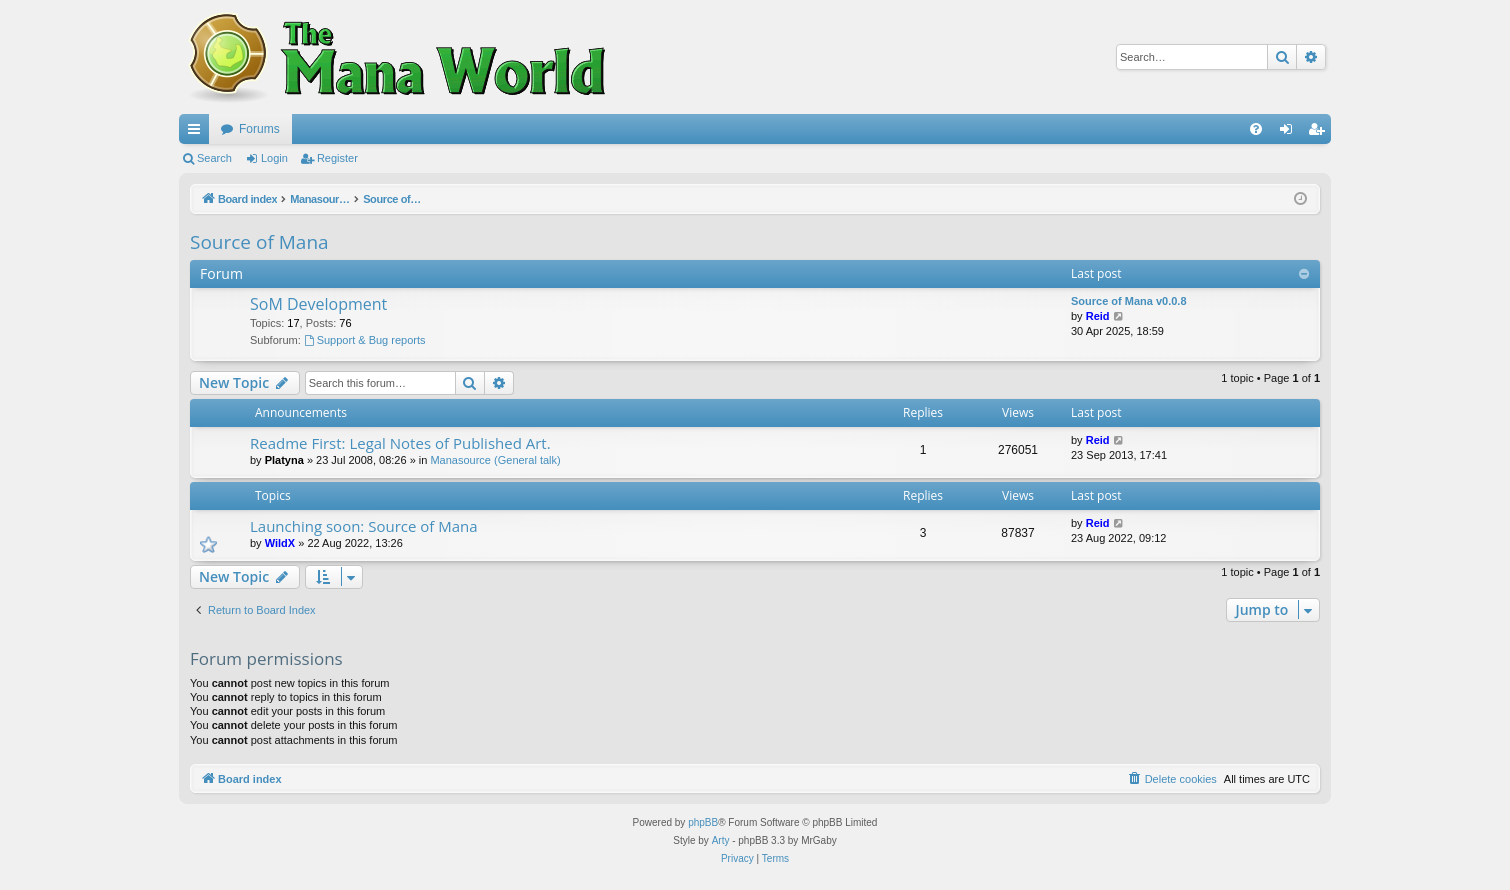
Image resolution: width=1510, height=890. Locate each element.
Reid (1098, 316)
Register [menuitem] (1320, 133)
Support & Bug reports (365, 340)
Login (274, 158)
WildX (280, 543)
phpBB (703, 822)
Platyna (284, 460)
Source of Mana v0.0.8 (1129, 301)
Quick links (198, 133)
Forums (259, 129)
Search (214, 158)
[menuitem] (1256, 129)
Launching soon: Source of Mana (364, 526)
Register (337, 158)
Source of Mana (259, 242)
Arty (721, 840)
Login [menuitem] (1290, 133)
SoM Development (318, 304)
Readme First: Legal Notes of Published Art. (400, 443)
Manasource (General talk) (495, 460)
